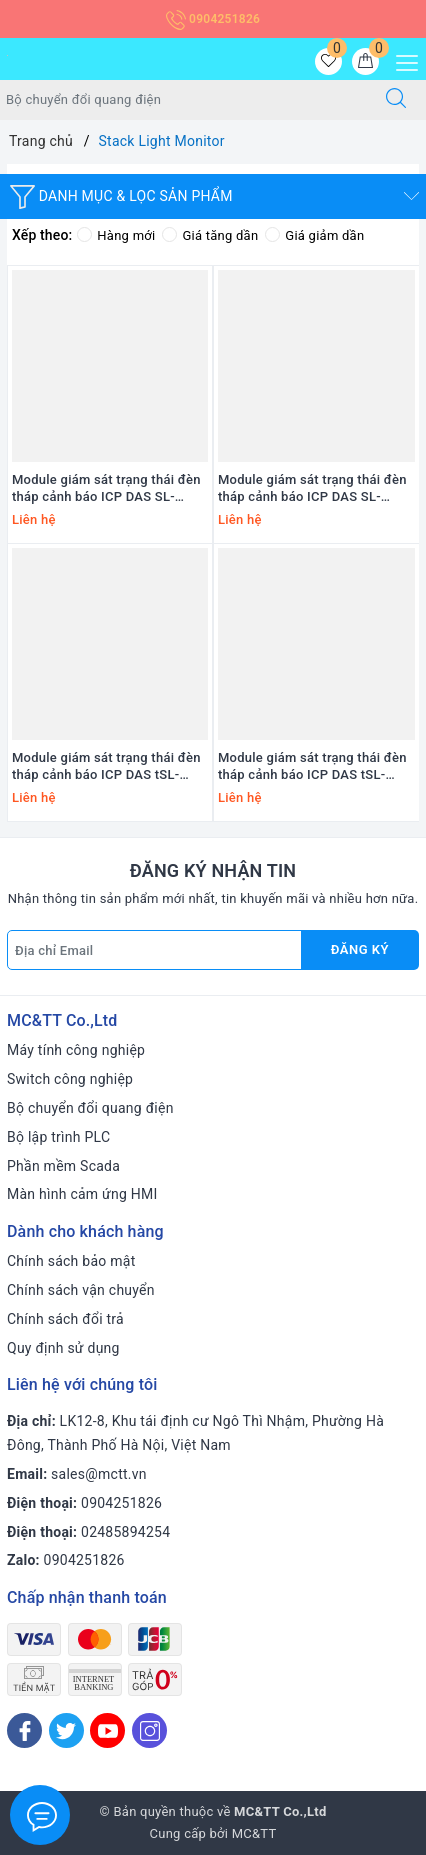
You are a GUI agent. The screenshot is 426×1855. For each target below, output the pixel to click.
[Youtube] (107, 1730)
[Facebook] (24, 1730)
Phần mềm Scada (63, 1166)
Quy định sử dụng (63, 1348)
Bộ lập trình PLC (58, 1137)
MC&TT (254, 1833)
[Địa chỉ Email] (154, 950)
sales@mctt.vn (99, 1474)
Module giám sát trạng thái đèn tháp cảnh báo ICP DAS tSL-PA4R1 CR (106, 767)
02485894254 (125, 1532)
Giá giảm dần (314, 235)
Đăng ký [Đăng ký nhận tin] (360, 949)
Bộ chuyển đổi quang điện (90, 1108)
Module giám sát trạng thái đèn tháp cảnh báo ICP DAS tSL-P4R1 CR (312, 767)
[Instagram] (149, 1730)
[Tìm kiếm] (396, 100)
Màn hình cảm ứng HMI (82, 1194)
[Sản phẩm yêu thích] (328, 61)
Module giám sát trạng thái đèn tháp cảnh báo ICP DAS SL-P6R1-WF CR (312, 489)
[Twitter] (66, 1730)
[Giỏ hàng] (365, 61)
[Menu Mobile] (401, 60)
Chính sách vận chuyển (81, 1290)
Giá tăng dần (210, 235)
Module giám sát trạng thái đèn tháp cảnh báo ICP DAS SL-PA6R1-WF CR (106, 489)
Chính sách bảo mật (71, 1261)
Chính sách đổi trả (65, 1319)
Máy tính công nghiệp (76, 1050)
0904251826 (213, 19)
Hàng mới (116, 235)
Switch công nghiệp (70, 1079)
